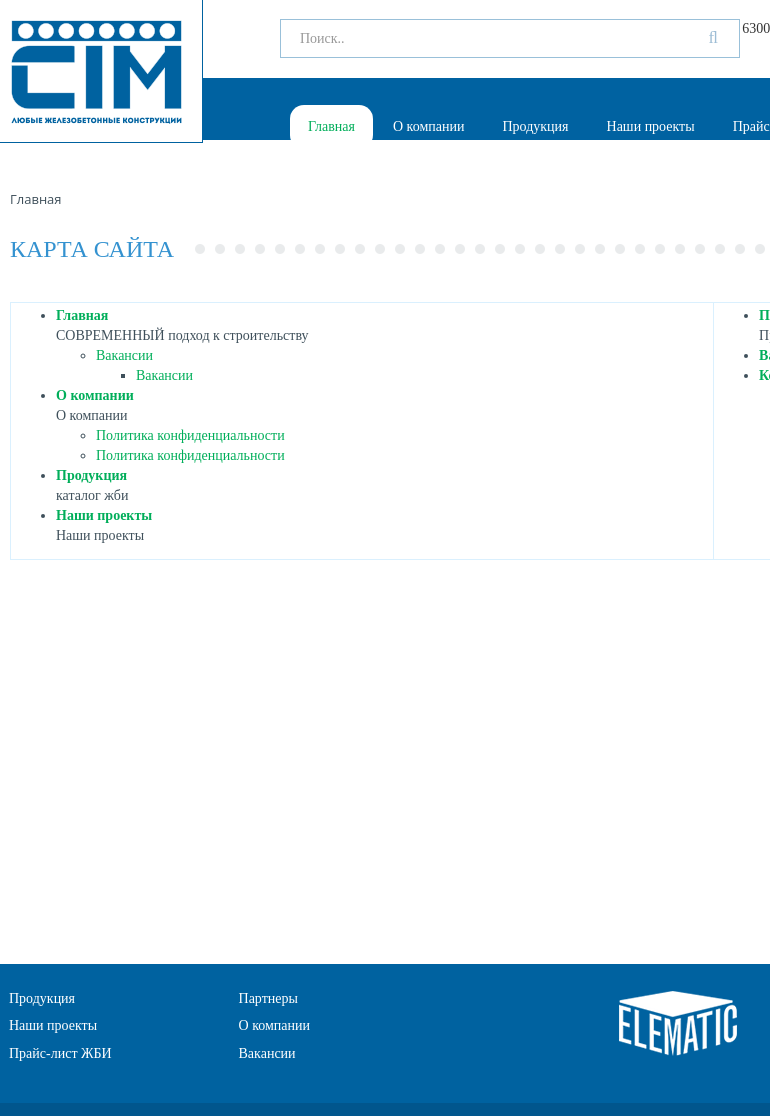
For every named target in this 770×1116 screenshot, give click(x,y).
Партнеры (268, 998)
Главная (331, 126)
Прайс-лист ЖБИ (60, 1053)
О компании (428, 126)
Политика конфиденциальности (190, 435)
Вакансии (124, 355)
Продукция (535, 126)
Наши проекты (651, 126)
